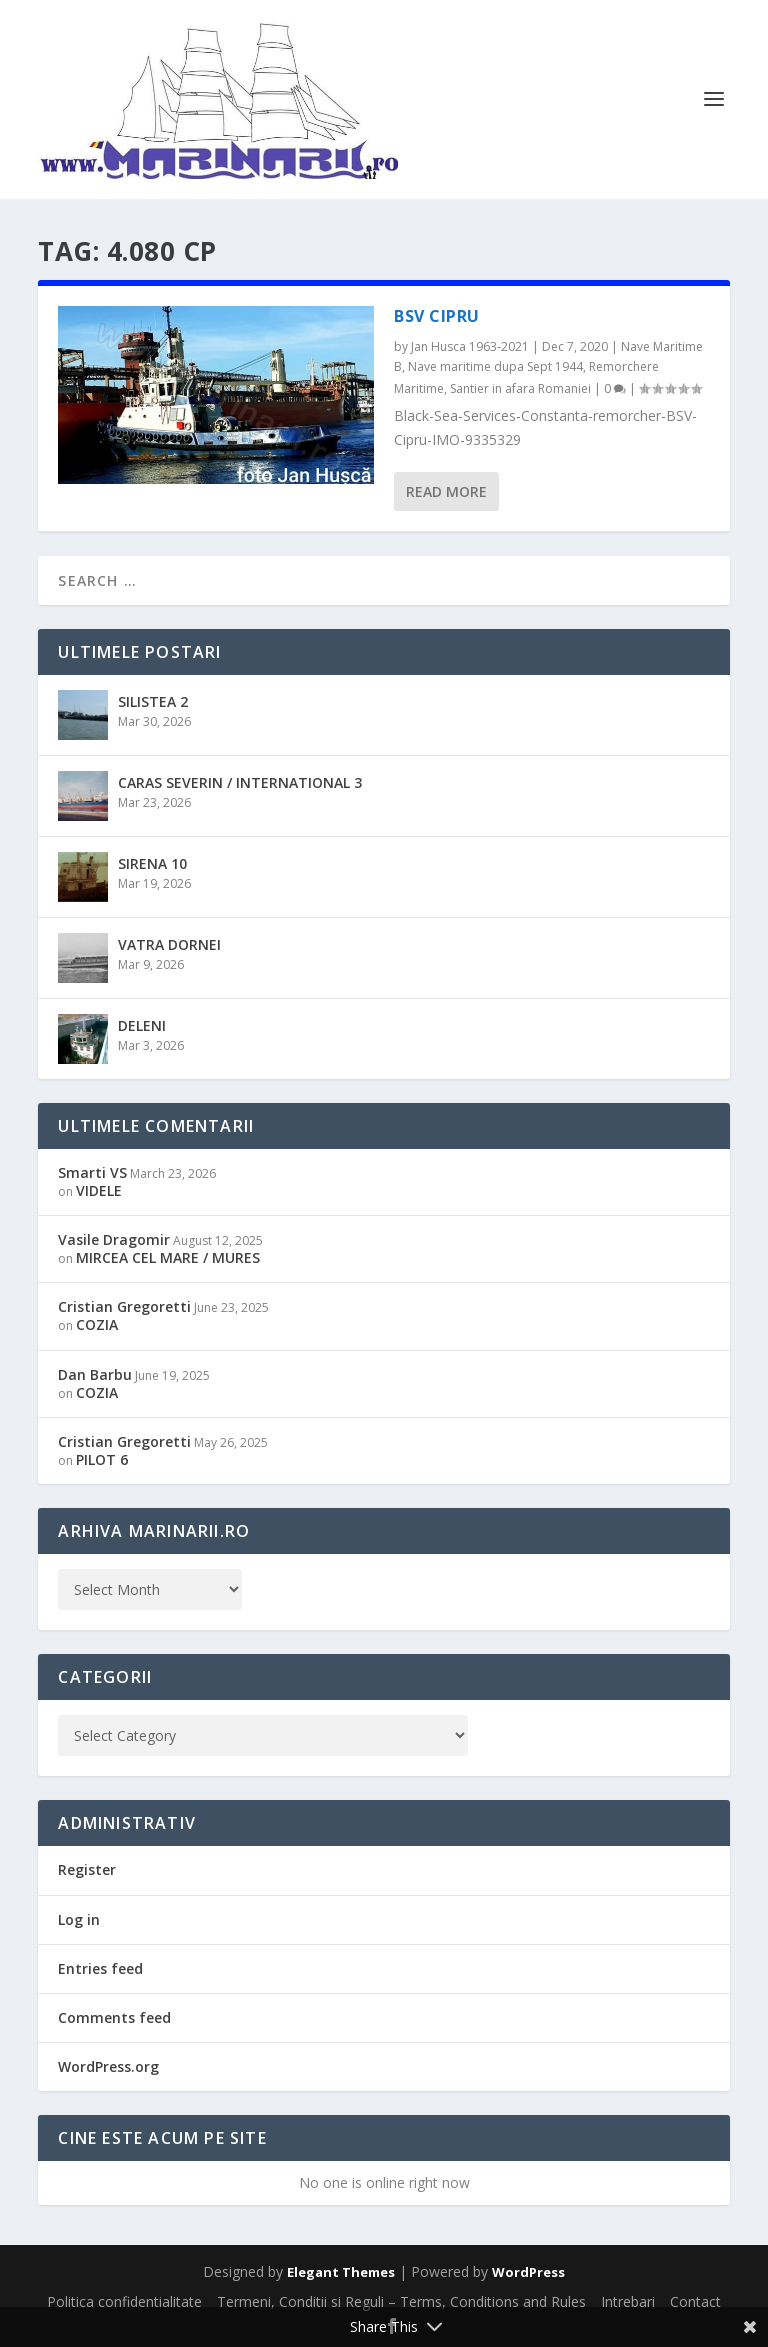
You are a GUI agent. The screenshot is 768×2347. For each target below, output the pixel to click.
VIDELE (99, 1190)
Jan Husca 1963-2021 (470, 346)
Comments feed (114, 2017)
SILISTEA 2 (153, 701)
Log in (79, 1919)
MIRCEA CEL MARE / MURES (168, 1257)
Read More (446, 491)
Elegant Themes (341, 2272)
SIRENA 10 (152, 863)
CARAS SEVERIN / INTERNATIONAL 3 (240, 782)
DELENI (142, 1025)
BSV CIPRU (437, 316)
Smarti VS (92, 1172)
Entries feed (100, 1968)
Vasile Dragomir (114, 1239)
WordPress (528, 2272)
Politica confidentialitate (124, 2301)
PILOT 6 (102, 1459)
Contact (695, 2301)
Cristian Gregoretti (124, 1306)
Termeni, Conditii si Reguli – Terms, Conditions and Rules (401, 2301)
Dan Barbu (95, 1374)
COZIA (97, 1324)
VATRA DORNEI (169, 944)
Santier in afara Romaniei (520, 388)
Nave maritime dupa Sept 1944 (495, 366)
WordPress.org (108, 2066)
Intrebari (628, 2301)
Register (87, 1869)
